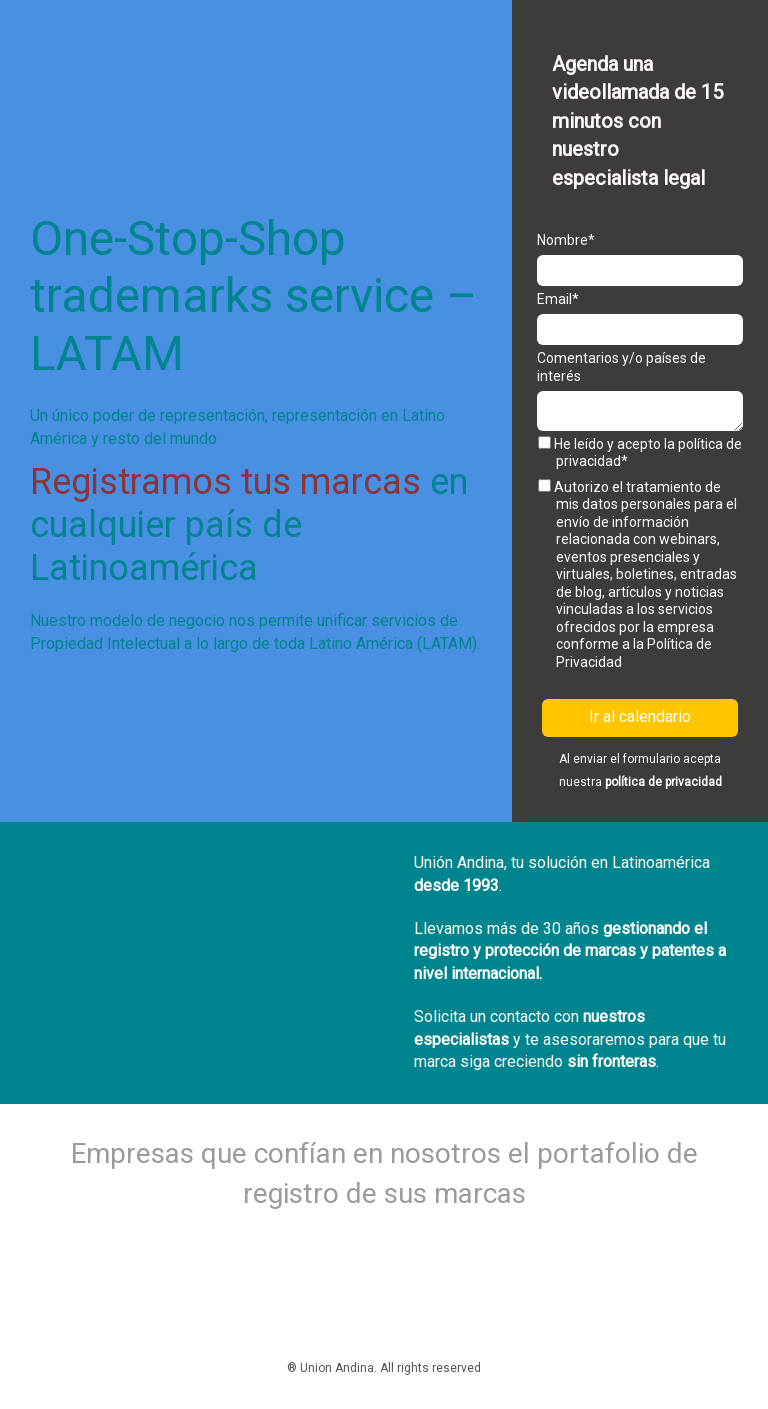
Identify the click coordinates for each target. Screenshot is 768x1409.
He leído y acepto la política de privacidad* (640, 453)
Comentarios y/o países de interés (621, 367)
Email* (558, 299)
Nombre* (566, 240)
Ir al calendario (640, 716)
